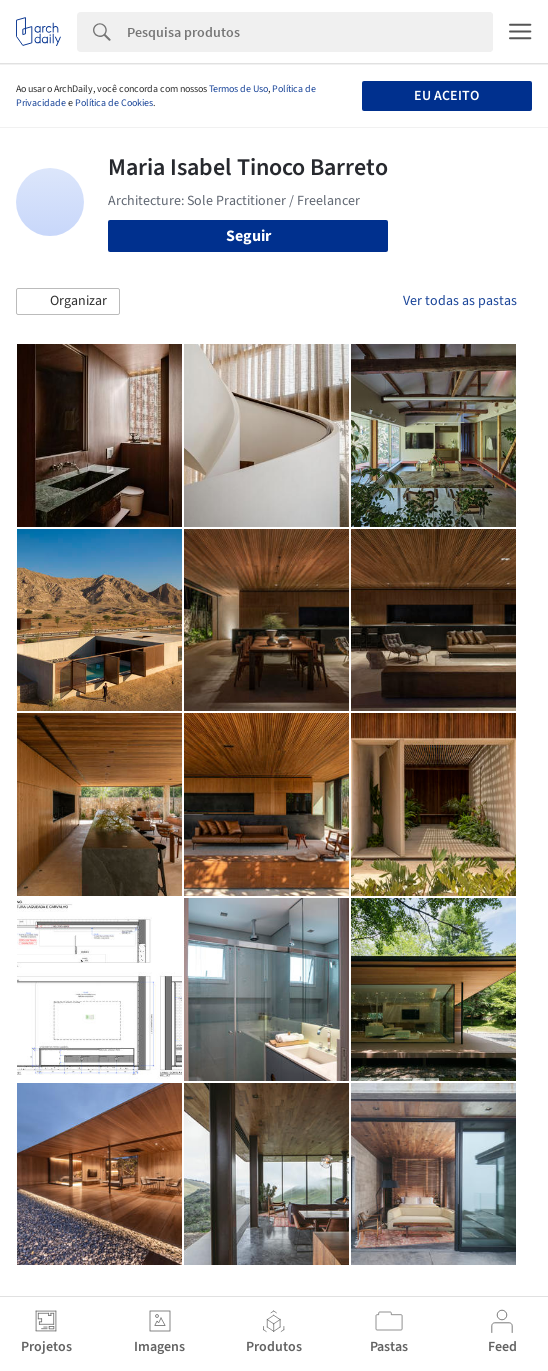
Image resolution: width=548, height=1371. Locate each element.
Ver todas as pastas (460, 301)
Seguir (248, 236)
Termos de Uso (238, 89)
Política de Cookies (114, 103)
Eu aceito (446, 96)
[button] (68, 302)
